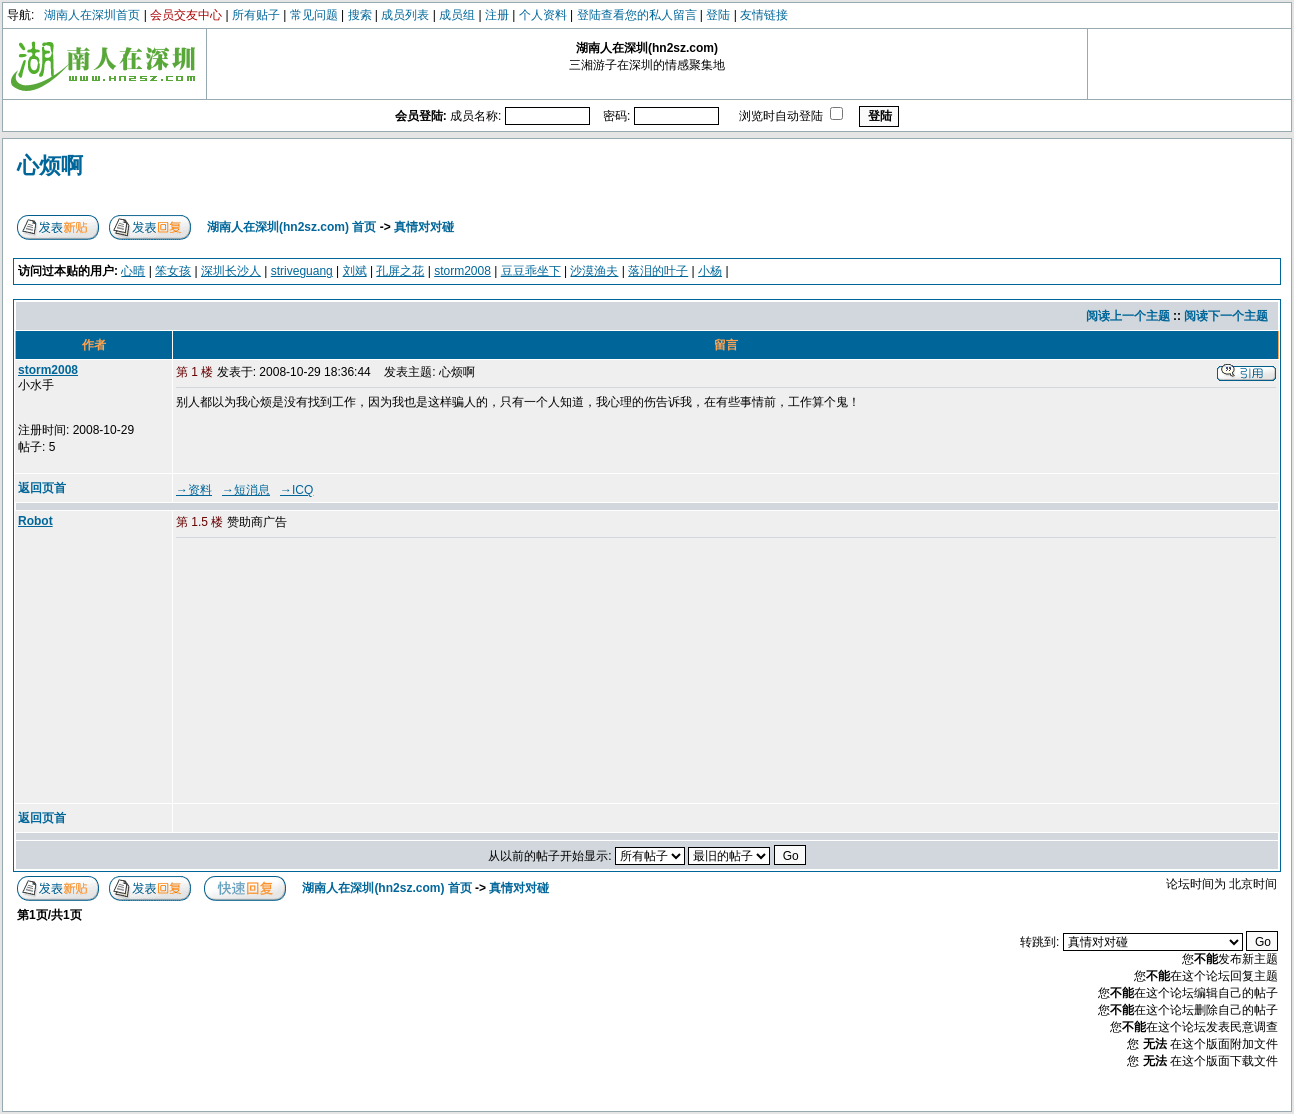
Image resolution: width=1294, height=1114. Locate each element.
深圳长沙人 (231, 271)
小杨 (710, 271)
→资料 (194, 490)
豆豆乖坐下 (531, 271)
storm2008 (462, 271)
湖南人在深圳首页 (92, 15)
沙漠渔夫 (594, 271)
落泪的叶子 (658, 271)
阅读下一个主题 (1226, 316)
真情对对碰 (424, 227)
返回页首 (42, 488)
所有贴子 (256, 15)
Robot (35, 521)
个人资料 (543, 15)
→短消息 (246, 490)
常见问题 (314, 15)
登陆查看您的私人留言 (637, 15)
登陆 (718, 15)
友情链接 (764, 15)
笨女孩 (173, 271)
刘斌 (355, 271)
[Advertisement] (329, 672)
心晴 (133, 271)
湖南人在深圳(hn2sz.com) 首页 (291, 227)
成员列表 (405, 15)
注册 (497, 15)
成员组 (457, 15)
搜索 (360, 15)
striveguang (302, 271)
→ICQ (296, 490)
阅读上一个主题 (1128, 316)
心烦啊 (50, 165)
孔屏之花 (400, 271)
